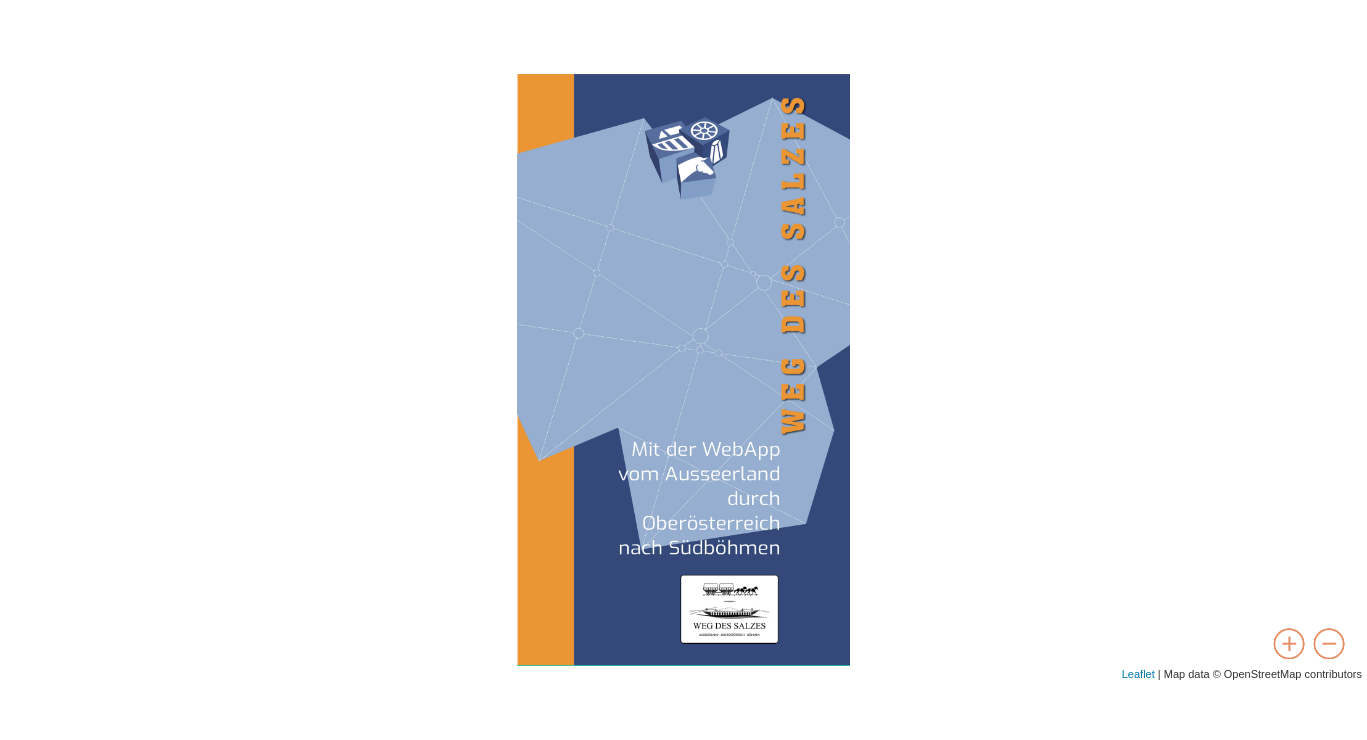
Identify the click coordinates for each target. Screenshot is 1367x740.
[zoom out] (1329, 644)
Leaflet (1138, 674)
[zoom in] (1289, 644)
